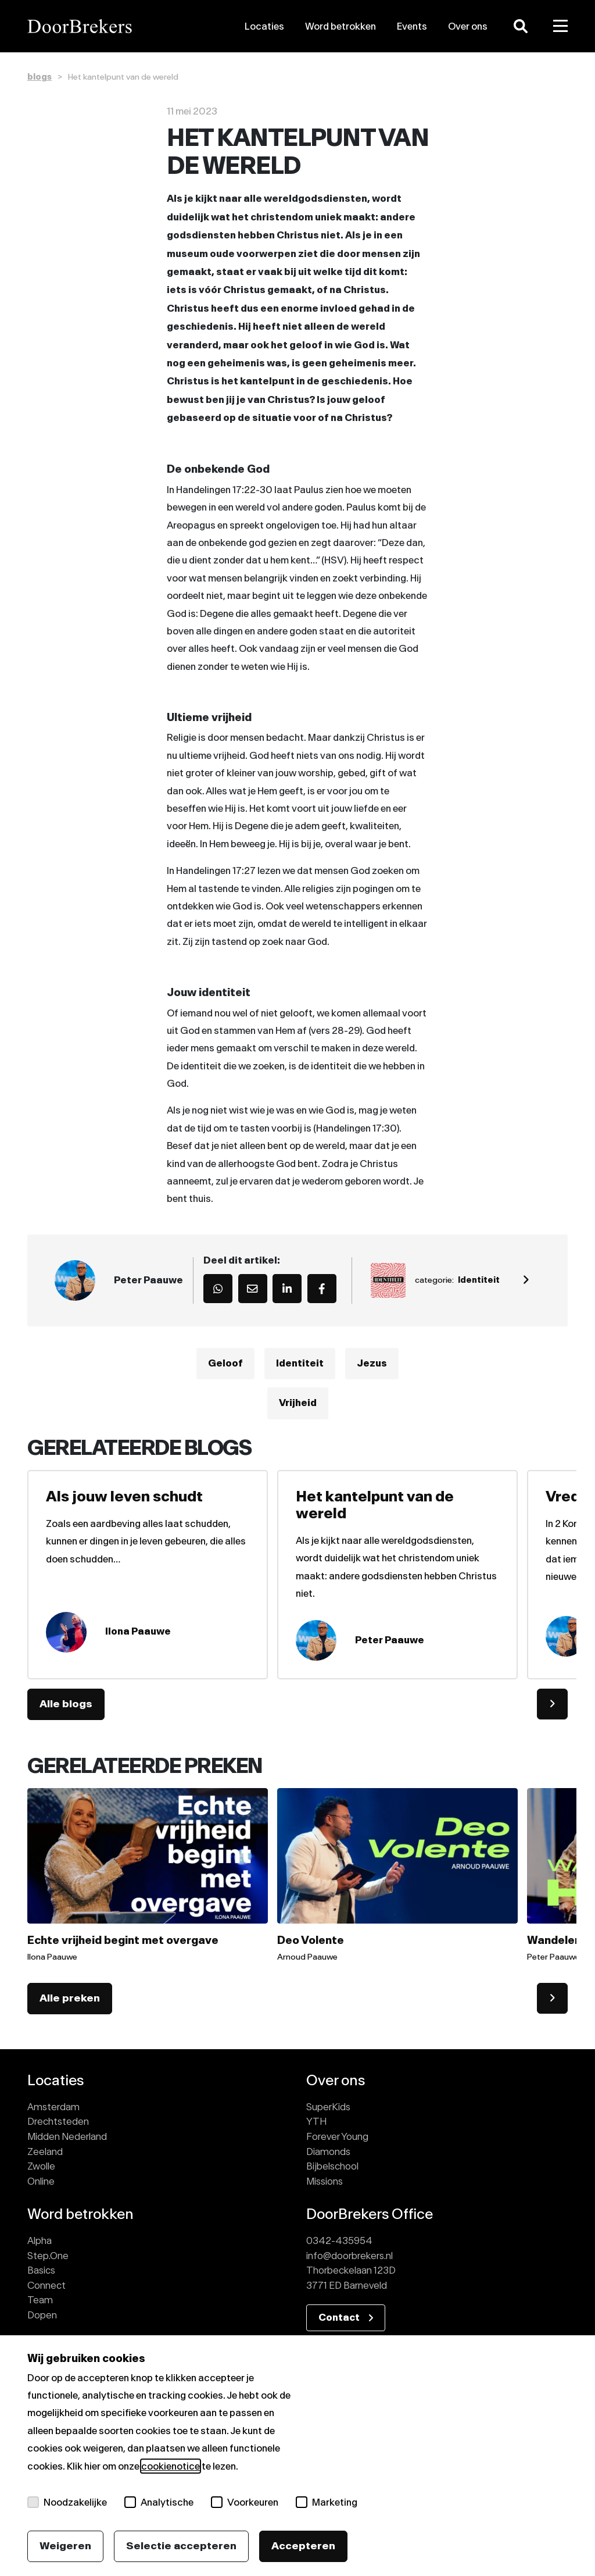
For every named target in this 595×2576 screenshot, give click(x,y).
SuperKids (328, 2106)
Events (412, 26)
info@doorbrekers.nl (349, 2255)
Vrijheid (298, 1403)
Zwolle (41, 2166)
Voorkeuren (244, 2502)
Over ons (468, 26)
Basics (41, 2270)
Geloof (225, 1363)
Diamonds (328, 2151)
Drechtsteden (58, 2121)
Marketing (326, 2502)
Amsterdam (53, 2106)
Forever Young (337, 2136)
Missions (324, 2181)
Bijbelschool (332, 2166)
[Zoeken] (521, 26)
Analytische (158, 2502)
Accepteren (303, 2546)
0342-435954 (339, 2240)
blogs (39, 77)
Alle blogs (66, 1704)
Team (40, 2299)
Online (41, 2181)
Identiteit (300, 1363)
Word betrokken (340, 26)
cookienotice (170, 2466)
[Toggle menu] (560, 26)
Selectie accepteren (181, 2546)
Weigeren (65, 2546)
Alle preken (70, 1998)
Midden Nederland (67, 2136)
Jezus (372, 1363)
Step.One (48, 2255)
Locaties (264, 26)
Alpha (39, 2240)
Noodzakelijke (67, 2502)
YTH (316, 2121)
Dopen (42, 2315)
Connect (46, 2285)
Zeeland (45, 2151)
